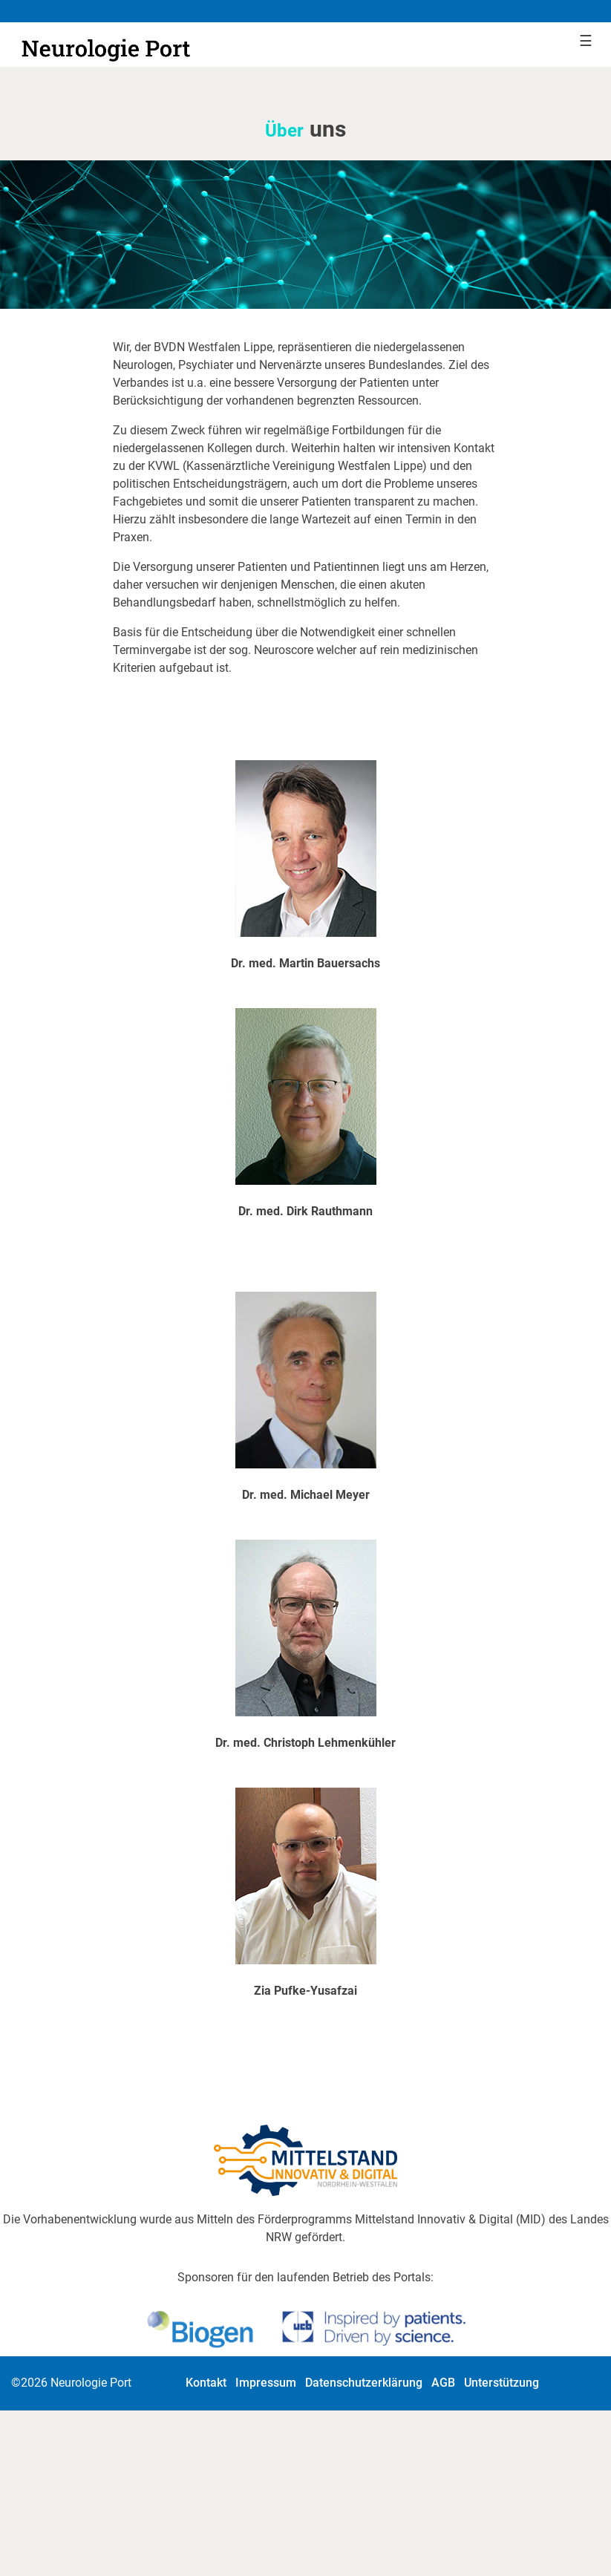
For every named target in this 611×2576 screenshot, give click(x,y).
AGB (443, 2383)
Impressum (265, 2383)
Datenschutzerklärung (363, 2383)
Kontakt (206, 2383)
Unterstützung (501, 2383)
